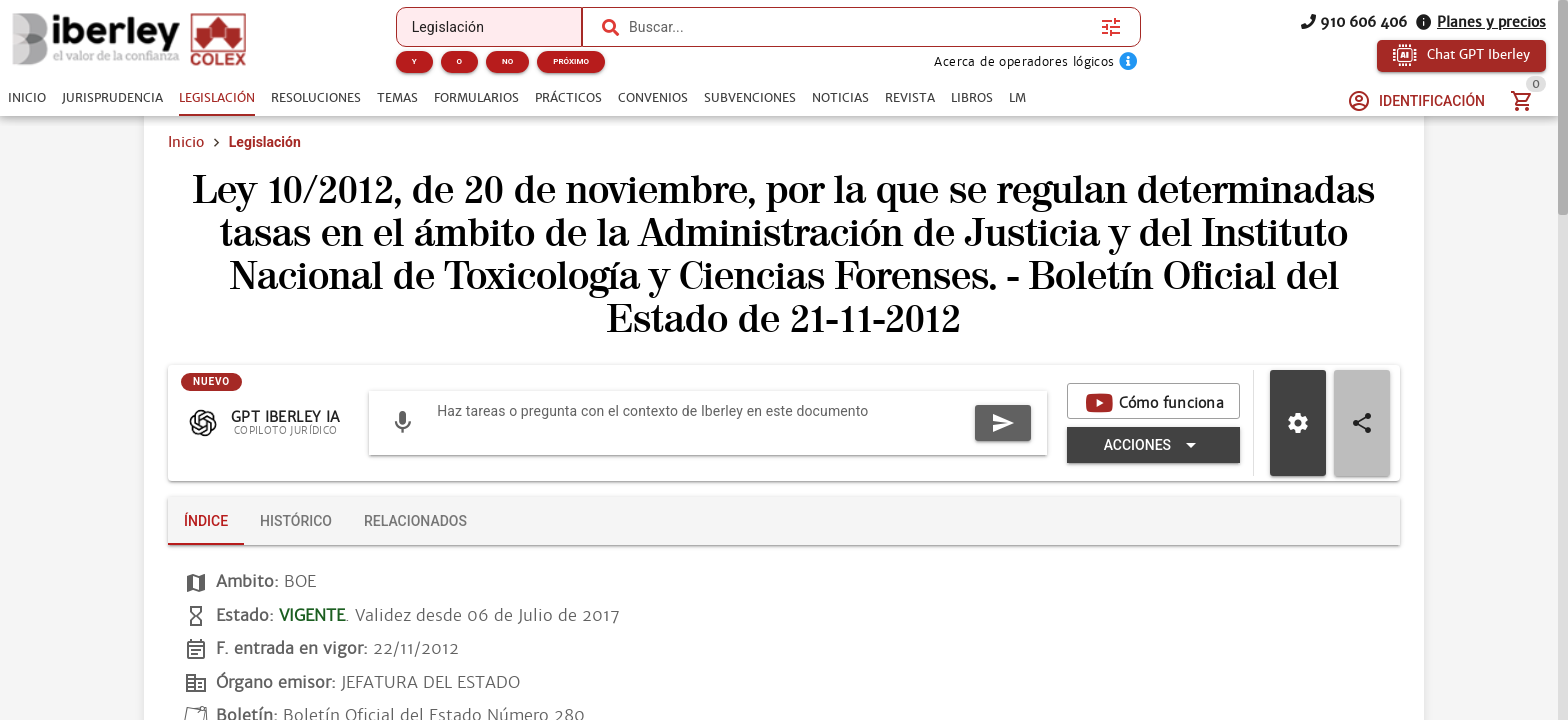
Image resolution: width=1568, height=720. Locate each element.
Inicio (186, 142)
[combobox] (860, 27)
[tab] (27, 98)
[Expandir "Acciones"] (1153, 445)
